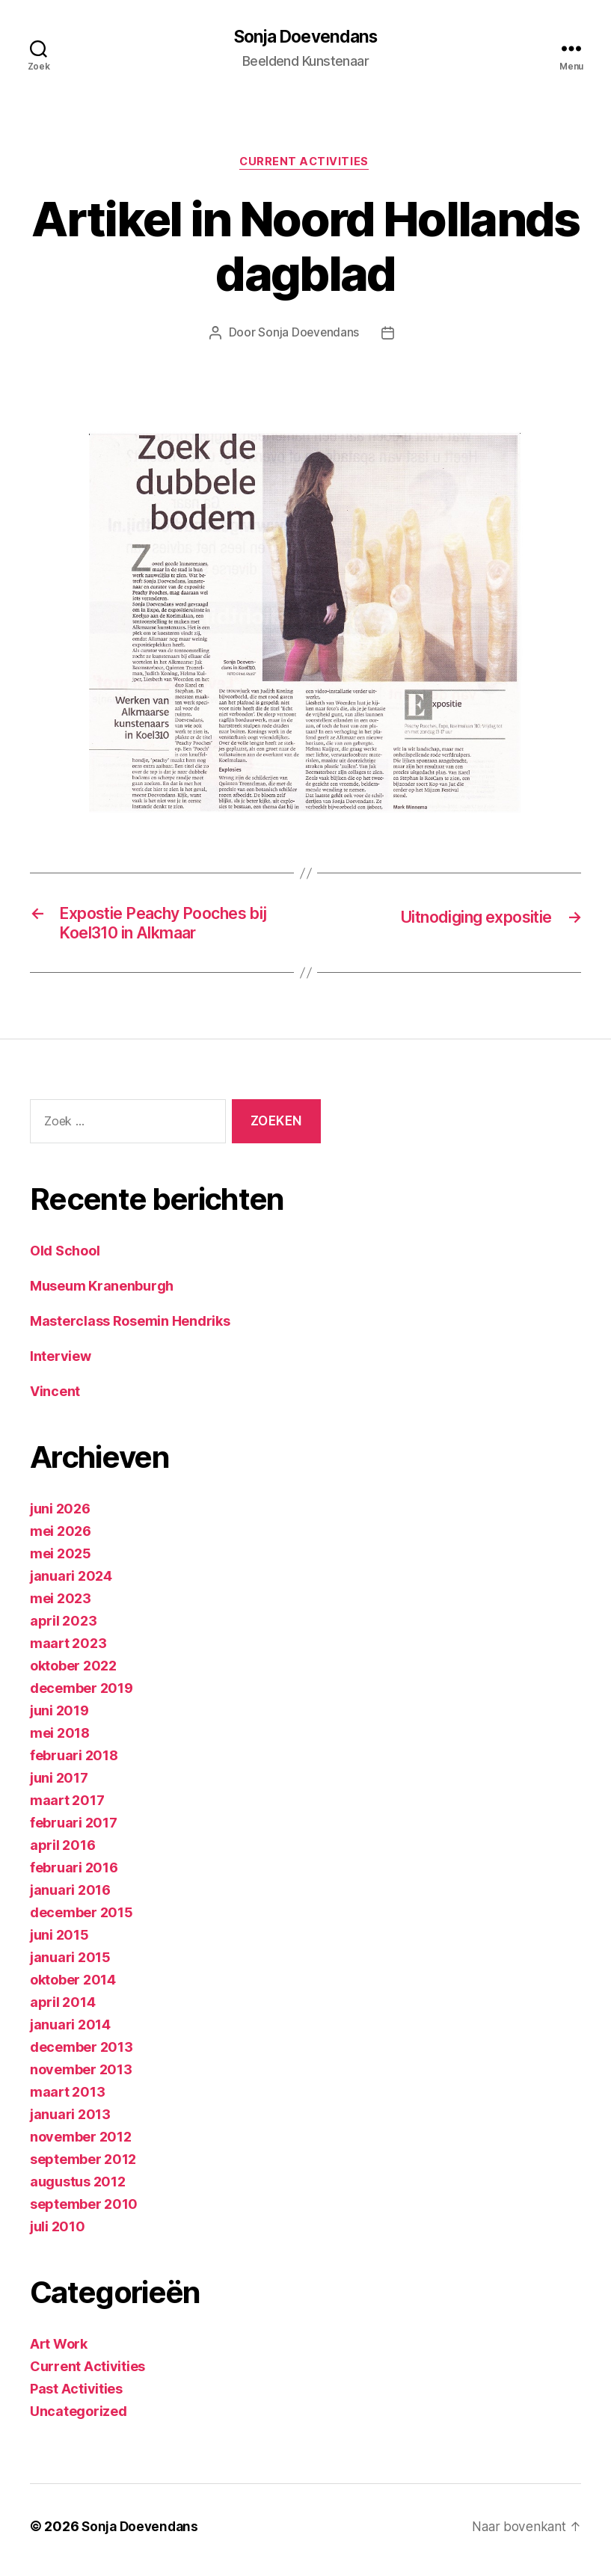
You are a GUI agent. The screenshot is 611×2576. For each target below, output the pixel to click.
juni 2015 (59, 1942)
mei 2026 (60, 1538)
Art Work (58, 2351)
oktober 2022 (73, 1673)
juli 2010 (57, 2234)
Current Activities (306, 164)
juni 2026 (60, 1516)
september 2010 (84, 2211)
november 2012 (81, 2144)
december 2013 (81, 2054)
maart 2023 (68, 1651)
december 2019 (81, 1695)
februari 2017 (73, 1830)
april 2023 (63, 1628)
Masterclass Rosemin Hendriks (130, 1328)
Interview (60, 1363)
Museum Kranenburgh (102, 1293)
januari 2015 (70, 1965)
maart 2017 (67, 1808)
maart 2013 (67, 2099)
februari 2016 (74, 1875)
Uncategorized (78, 2418)
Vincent (55, 1399)
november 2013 (81, 2077)
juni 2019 (59, 1718)
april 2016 (62, 1852)
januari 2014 (70, 2032)
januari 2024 (71, 1583)
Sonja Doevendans (305, 37)
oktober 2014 (73, 1987)
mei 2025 (60, 1561)
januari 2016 (70, 1897)
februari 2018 (74, 1763)
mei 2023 (60, 1606)
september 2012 (83, 2166)
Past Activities (76, 2396)
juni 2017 (59, 1785)
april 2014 (62, 2009)
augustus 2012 (78, 2189)
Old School (64, 1258)
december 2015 (81, 1920)
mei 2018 (60, 1740)
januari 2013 (70, 2122)
